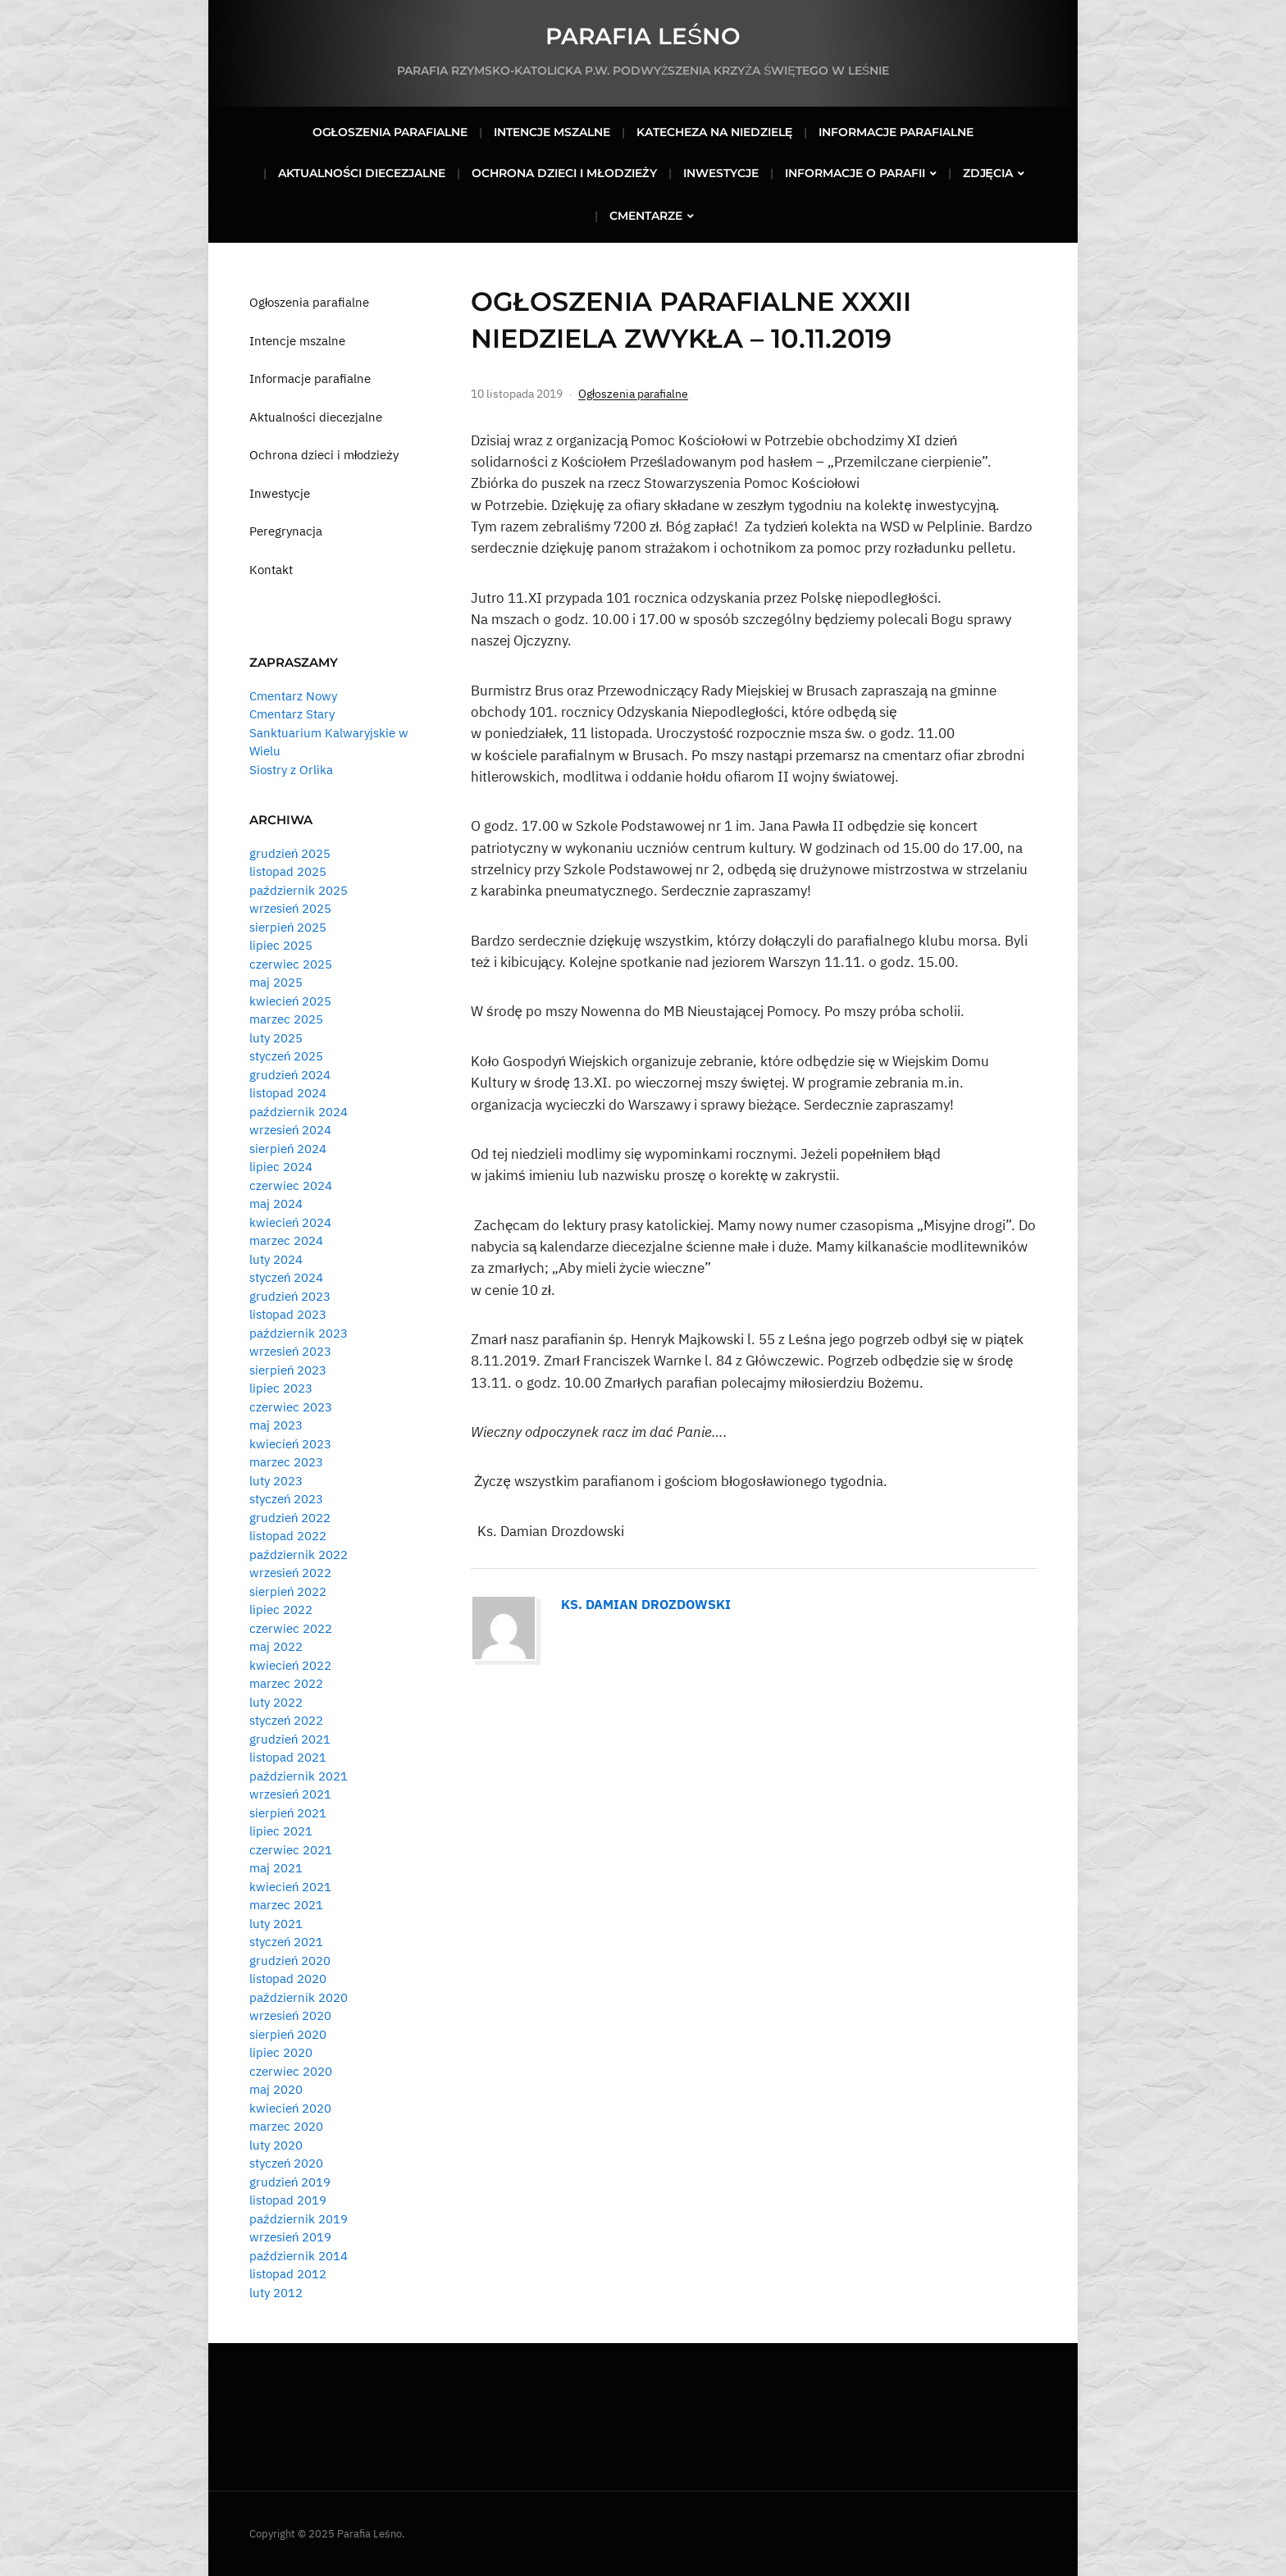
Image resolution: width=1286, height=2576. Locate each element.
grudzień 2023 (290, 1296)
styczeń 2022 (286, 1720)
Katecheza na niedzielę (714, 132)
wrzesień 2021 (290, 1794)
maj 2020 (276, 2089)
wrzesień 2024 (290, 1130)
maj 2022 (276, 1646)
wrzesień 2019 (290, 2237)
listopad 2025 (287, 871)
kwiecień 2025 (290, 1001)
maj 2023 (276, 1425)
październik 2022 (298, 1554)
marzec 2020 (286, 2126)
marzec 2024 (286, 1240)
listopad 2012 (287, 2274)
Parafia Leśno (643, 36)
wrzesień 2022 (290, 1572)
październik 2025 (298, 890)
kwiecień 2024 (290, 1222)
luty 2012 (276, 2292)
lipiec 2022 (280, 1609)
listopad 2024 (287, 1093)
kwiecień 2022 (290, 1665)
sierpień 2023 (287, 1370)
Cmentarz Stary (292, 714)
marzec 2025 (286, 1019)
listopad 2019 (287, 2200)
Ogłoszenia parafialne (390, 132)
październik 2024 (298, 1111)
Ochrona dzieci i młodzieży (564, 173)
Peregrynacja (285, 531)
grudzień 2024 (290, 1075)
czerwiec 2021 (290, 1850)
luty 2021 (276, 1923)
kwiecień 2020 (290, 2108)
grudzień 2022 (290, 1517)
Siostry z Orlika (291, 769)
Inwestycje (721, 173)
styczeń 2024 (286, 1277)
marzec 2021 (286, 1905)
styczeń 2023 (286, 1499)
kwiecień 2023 (290, 1444)
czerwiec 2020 (290, 2071)
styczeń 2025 (286, 1056)
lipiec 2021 (280, 1831)
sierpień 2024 (287, 1148)
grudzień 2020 (290, 1960)
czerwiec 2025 (290, 964)
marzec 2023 (286, 1462)
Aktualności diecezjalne (361, 173)
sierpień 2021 (287, 1813)
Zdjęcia (988, 173)
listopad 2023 (287, 1314)
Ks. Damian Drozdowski (646, 1604)
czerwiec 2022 (290, 1628)
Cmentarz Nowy (293, 696)
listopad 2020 (287, 1978)
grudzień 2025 (290, 853)
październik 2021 (298, 1776)
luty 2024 (276, 1259)
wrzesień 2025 (290, 908)
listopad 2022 (287, 1535)
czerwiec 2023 (290, 1407)
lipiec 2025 (280, 945)
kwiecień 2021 (290, 1886)
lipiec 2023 (280, 1388)
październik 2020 (298, 1997)
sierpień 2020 (287, 2034)
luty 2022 (276, 1702)
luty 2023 (276, 1481)
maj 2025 (276, 982)
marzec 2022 (286, 1683)
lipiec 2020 (280, 2052)
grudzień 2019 (290, 2182)
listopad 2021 (287, 1757)
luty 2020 (276, 2145)
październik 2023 (298, 1333)
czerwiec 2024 (290, 1185)
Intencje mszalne (552, 132)
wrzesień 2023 (290, 1351)
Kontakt (271, 569)
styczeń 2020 (286, 2163)
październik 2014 (298, 2256)
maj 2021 (276, 1868)
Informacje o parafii (855, 173)
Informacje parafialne (896, 132)
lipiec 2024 (280, 1166)
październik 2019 (298, 2219)
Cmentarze (645, 215)
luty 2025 (276, 1038)
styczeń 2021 (286, 1941)
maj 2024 (276, 1203)
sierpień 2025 (287, 927)
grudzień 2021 (290, 1739)
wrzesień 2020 (290, 2015)
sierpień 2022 (287, 1591)
